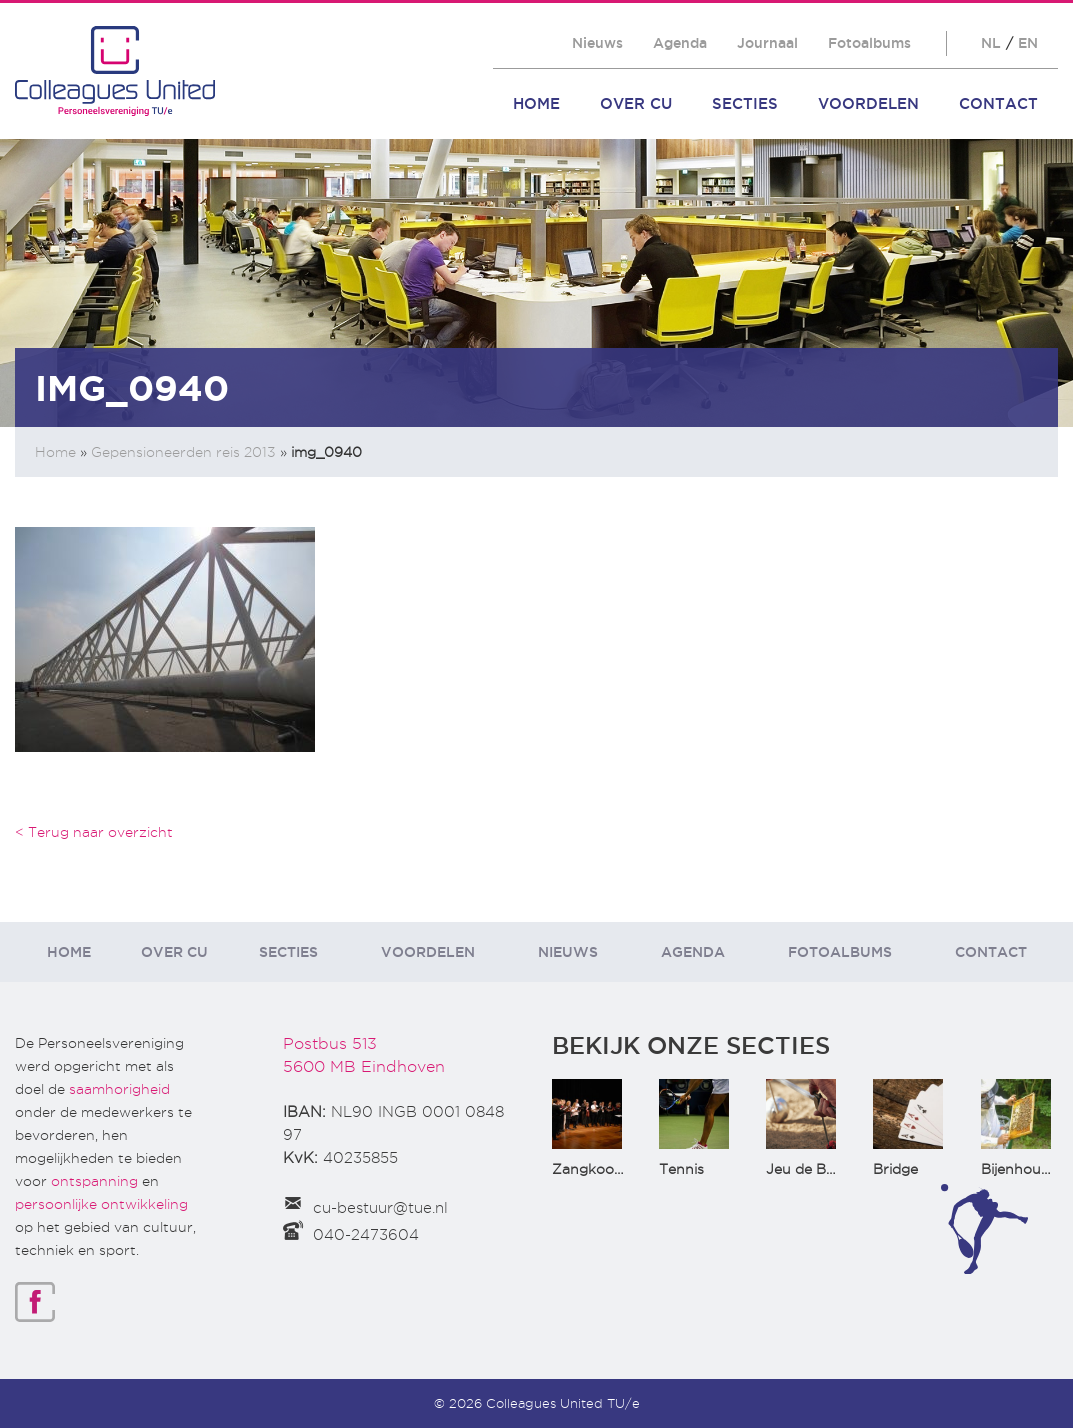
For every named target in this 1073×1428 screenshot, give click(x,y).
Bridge (895, 1169)
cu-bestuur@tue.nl (380, 1208)
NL (991, 43)
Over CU (636, 103)
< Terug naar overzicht (94, 832)
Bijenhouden (1024, 1169)
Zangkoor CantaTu (617, 1169)
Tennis (681, 1169)
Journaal (767, 43)
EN (1028, 43)
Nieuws (597, 43)
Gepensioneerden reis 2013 (183, 452)
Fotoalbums (869, 43)
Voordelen (868, 103)
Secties (745, 103)
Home (536, 103)
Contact (998, 103)
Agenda (680, 43)
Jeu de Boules (814, 1169)
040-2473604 (366, 1235)
